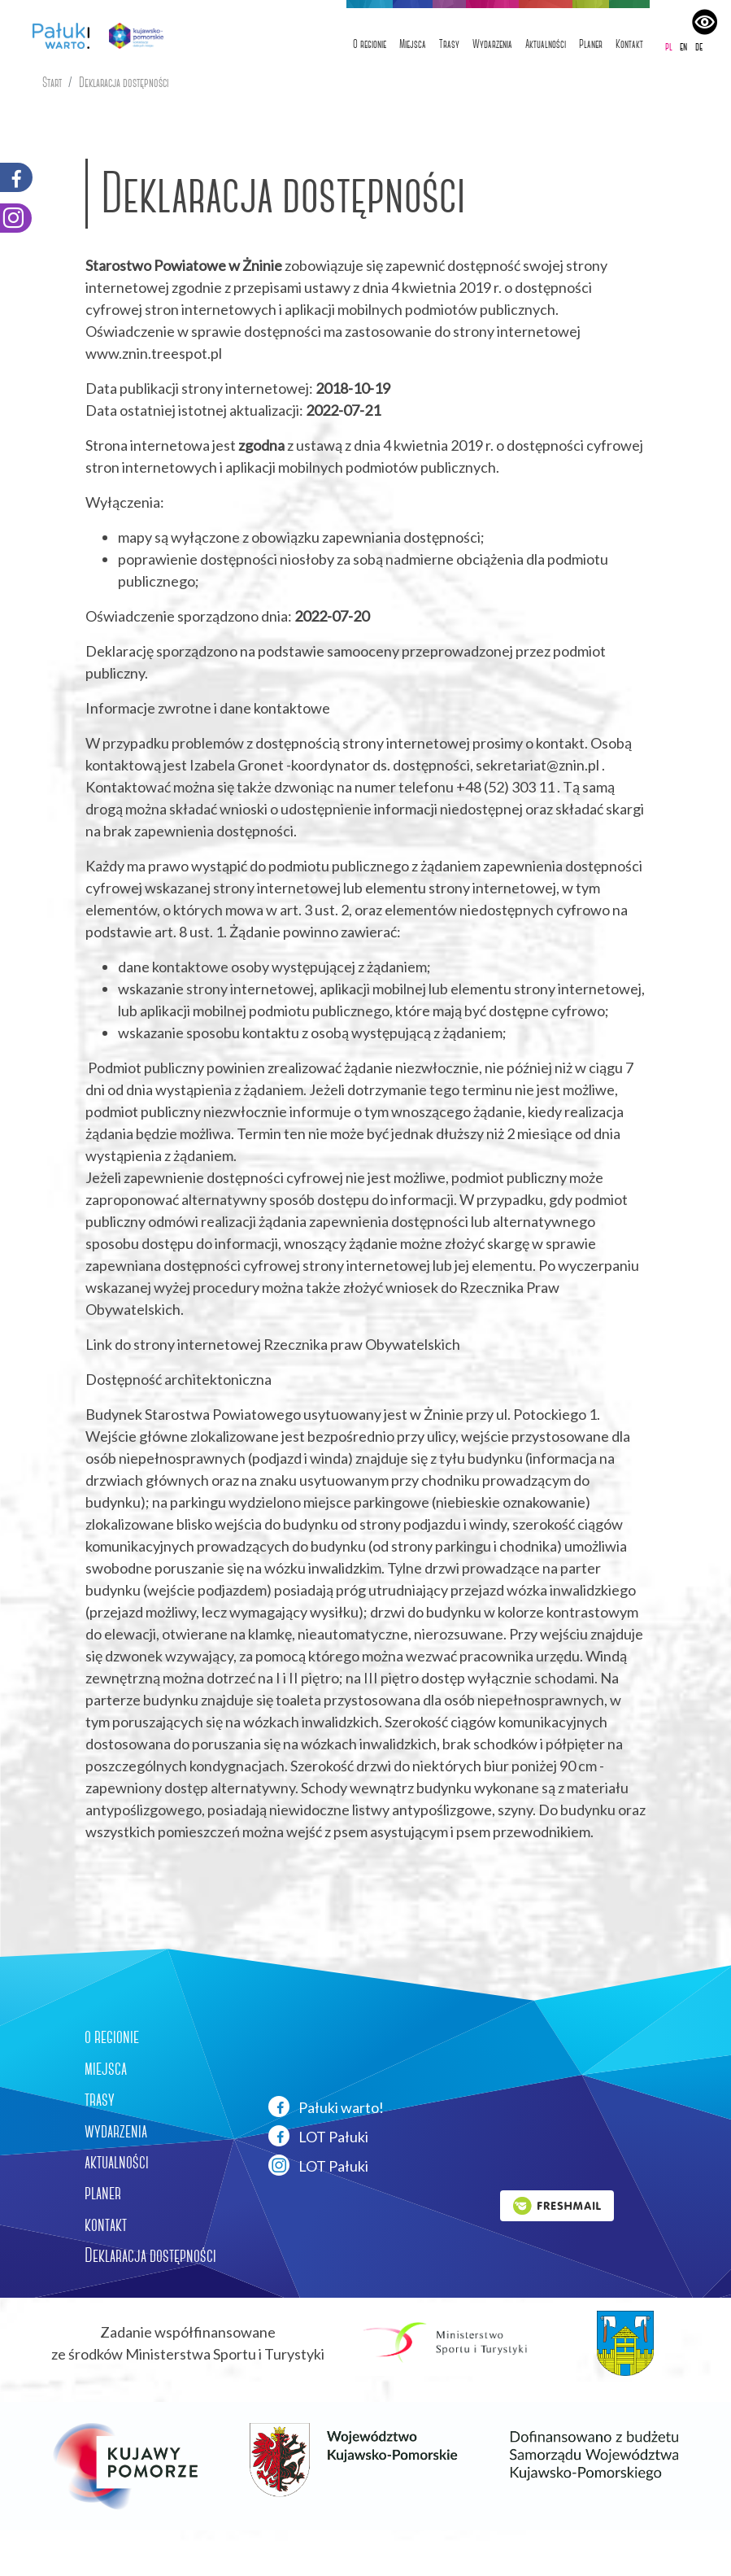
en (683, 46)
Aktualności (545, 43)
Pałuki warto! (326, 2106)
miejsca (106, 2068)
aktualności (117, 2161)
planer (103, 2192)
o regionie (112, 2036)
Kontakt (629, 43)
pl (668, 46)
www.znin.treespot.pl (153, 353)
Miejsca (412, 43)
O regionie (369, 43)
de (699, 46)
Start (52, 82)
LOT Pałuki (318, 2135)
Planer (591, 43)
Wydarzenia (492, 43)
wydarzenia (116, 2131)
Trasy (449, 43)
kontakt (106, 2224)
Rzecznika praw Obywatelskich (361, 1344)
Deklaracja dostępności (124, 82)
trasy (100, 2099)
